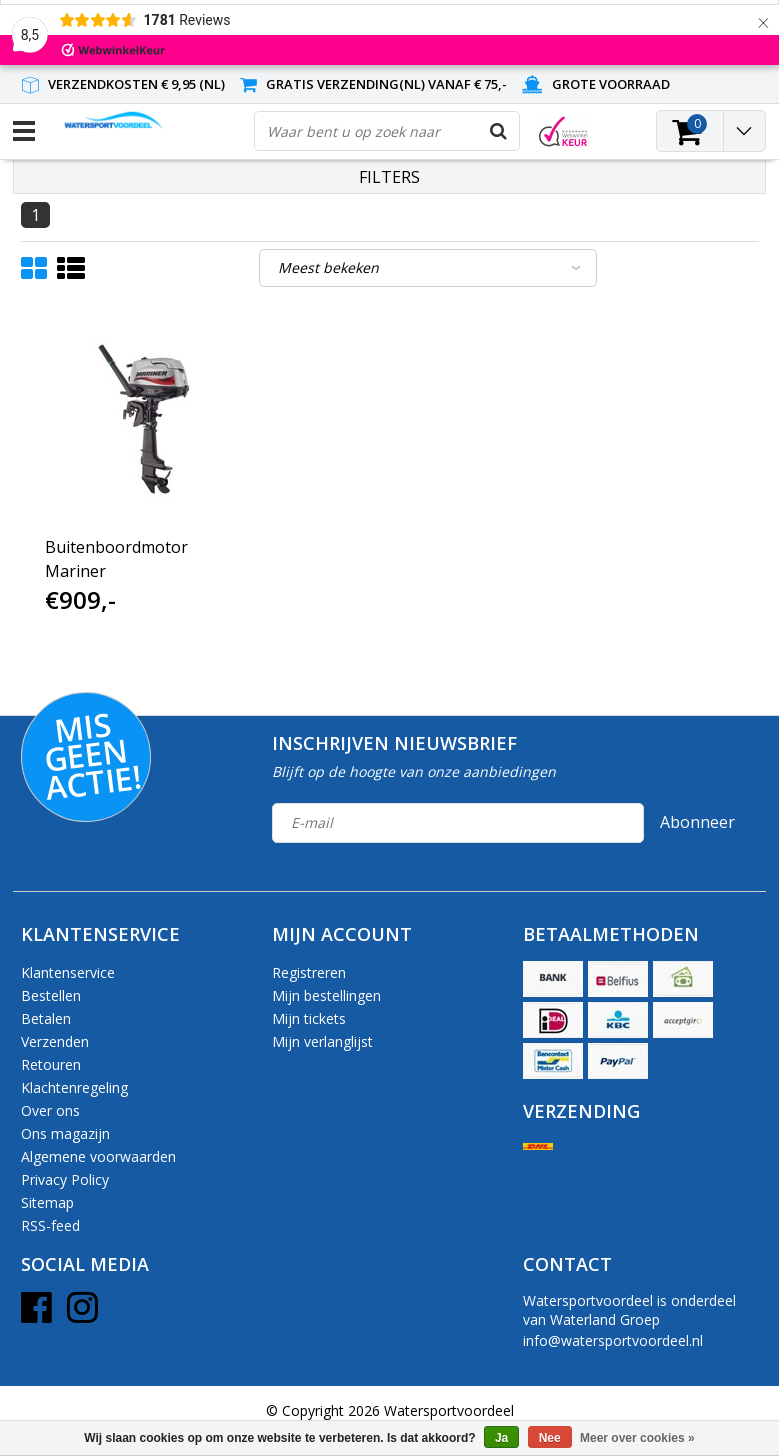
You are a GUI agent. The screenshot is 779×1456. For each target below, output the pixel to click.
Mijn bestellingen (326, 995)
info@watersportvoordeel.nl (613, 1340)
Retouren (51, 1064)
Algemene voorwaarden (98, 1156)
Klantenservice (68, 972)
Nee (550, 1438)
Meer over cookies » (637, 1438)
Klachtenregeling (74, 1087)
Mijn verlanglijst (322, 1041)
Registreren (309, 972)
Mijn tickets (309, 1018)
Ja (501, 1438)
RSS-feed (50, 1225)
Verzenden (55, 1041)
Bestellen (51, 995)
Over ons (50, 1110)
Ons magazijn (65, 1133)
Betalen (46, 1018)
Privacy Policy (65, 1179)
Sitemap (47, 1202)
